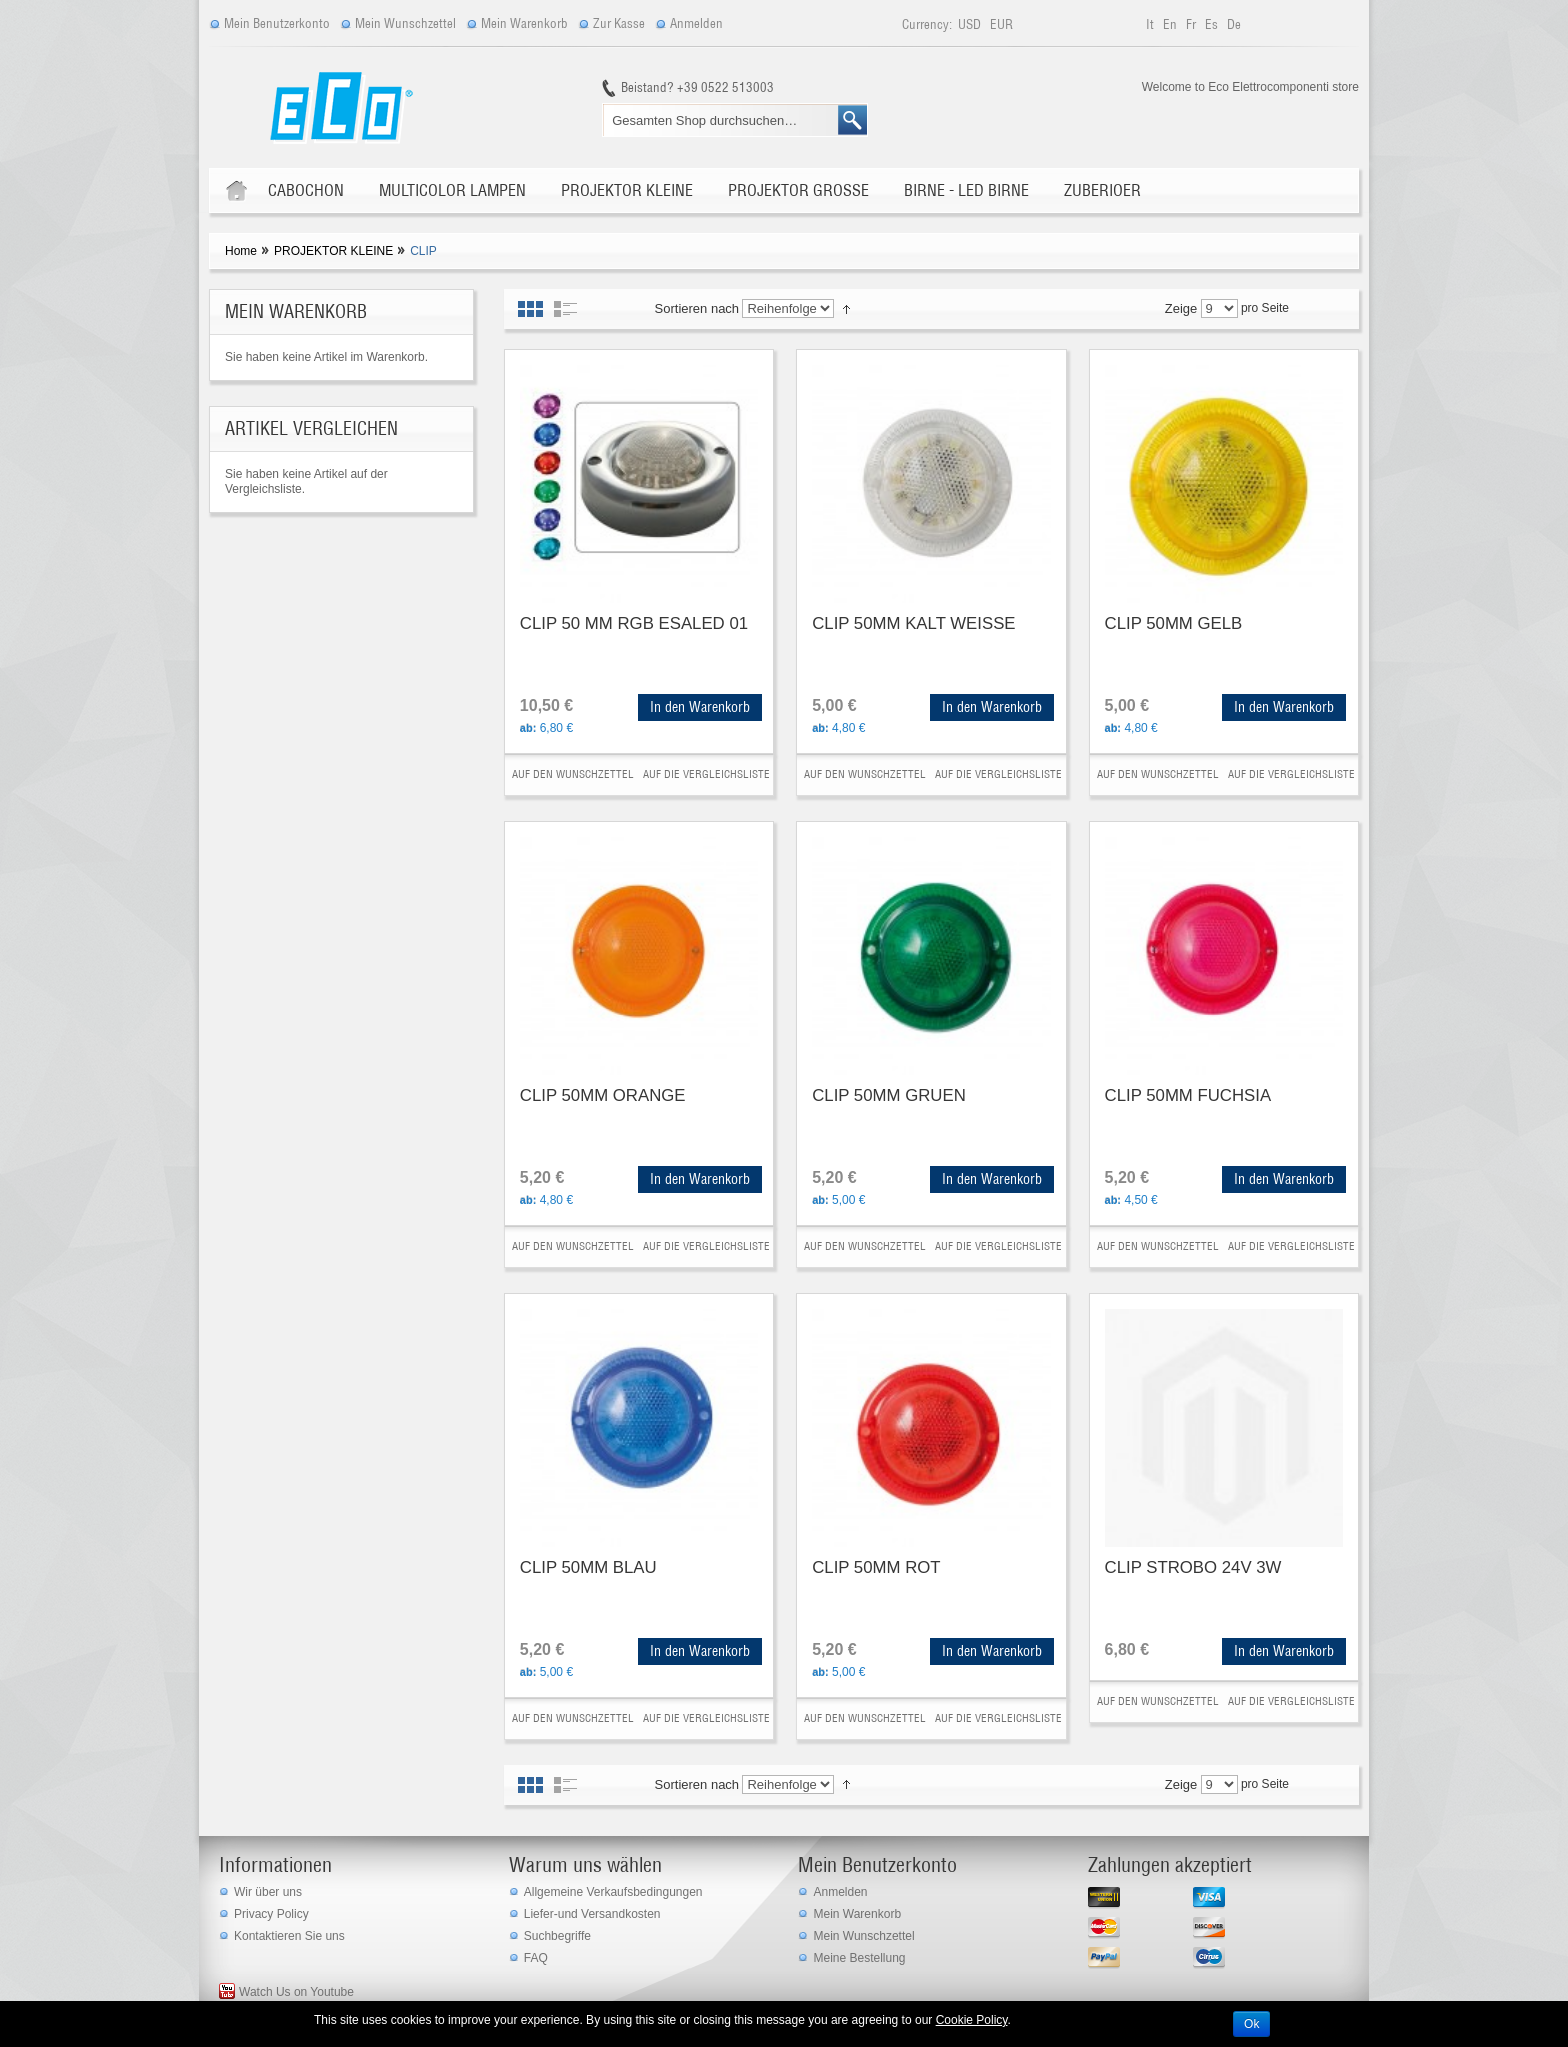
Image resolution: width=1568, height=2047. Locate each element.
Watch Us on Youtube (296, 1992)
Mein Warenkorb (524, 23)
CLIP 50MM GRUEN (889, 1095)
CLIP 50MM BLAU (588, 1567)
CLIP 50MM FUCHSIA (1188, 1095)
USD (971, 24)
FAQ (536, 1958)
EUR (1001, 24)
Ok (1251, 2024)
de (1234, 24)
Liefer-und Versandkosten (592, 1914)
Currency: (927, 24)
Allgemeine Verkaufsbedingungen (613, 1892)
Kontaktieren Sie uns (289, 1936)
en (1171, 24)
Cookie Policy (972, 2020)
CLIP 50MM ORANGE (603, 1095)
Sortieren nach (697, 308)
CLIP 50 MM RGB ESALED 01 (634, 623)
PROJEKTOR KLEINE (333, 251)
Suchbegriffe (557, 1936)
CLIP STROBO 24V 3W (1193, 1567)
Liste (565, 309)
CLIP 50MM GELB (1174, 623)
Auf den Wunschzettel (573, 774)
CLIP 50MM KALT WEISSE (913, 623)
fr (1192, 24)
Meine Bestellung (859, 1958)
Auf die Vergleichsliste (706, 774)
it (1151, 24)
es (1213, 24)
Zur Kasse (619, 23)
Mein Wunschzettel (405, 23)
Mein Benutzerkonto (277, 23)
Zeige (1181, 308)
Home (241, 251)
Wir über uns (268, 1892)
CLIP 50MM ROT (876, 1567)
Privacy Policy (271, 1914)
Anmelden (696, 23)
